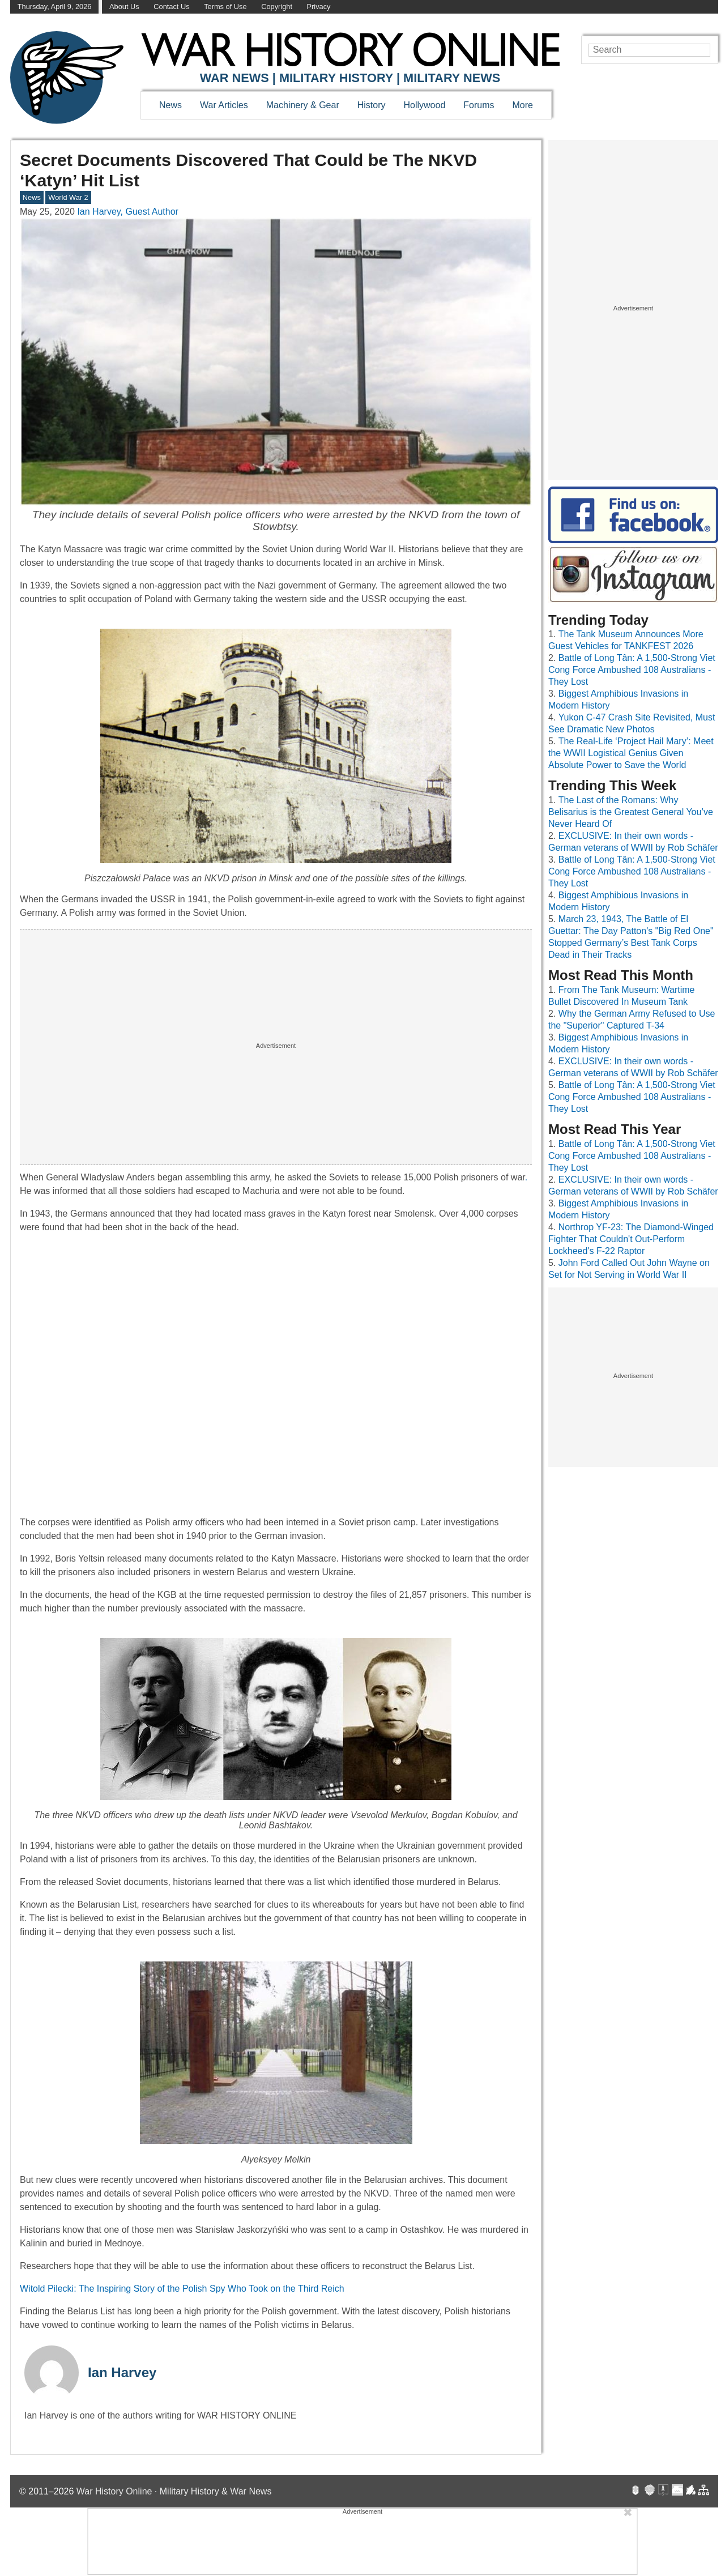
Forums (478, 105)
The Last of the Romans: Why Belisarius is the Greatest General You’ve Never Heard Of (630, 812)
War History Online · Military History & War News (174, 2491)
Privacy (319, 6)
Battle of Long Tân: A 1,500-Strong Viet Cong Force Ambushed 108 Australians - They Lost (631, 669)
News (170, 105)
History (371, 105)
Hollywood (424, 105)
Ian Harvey (122, 2372)
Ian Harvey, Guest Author (127, 211)
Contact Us (171, 6)
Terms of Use (225, 6)
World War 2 (68, 197)
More (523, 105)
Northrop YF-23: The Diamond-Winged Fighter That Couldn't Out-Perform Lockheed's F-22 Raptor (631, 1239)
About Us (124, 6)
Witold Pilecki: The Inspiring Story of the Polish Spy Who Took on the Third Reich (182, 2288)
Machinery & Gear (302, 105)
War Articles (224, 105)
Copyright (276, 6)
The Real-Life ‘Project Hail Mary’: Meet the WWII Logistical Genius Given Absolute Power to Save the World (631, 753)
